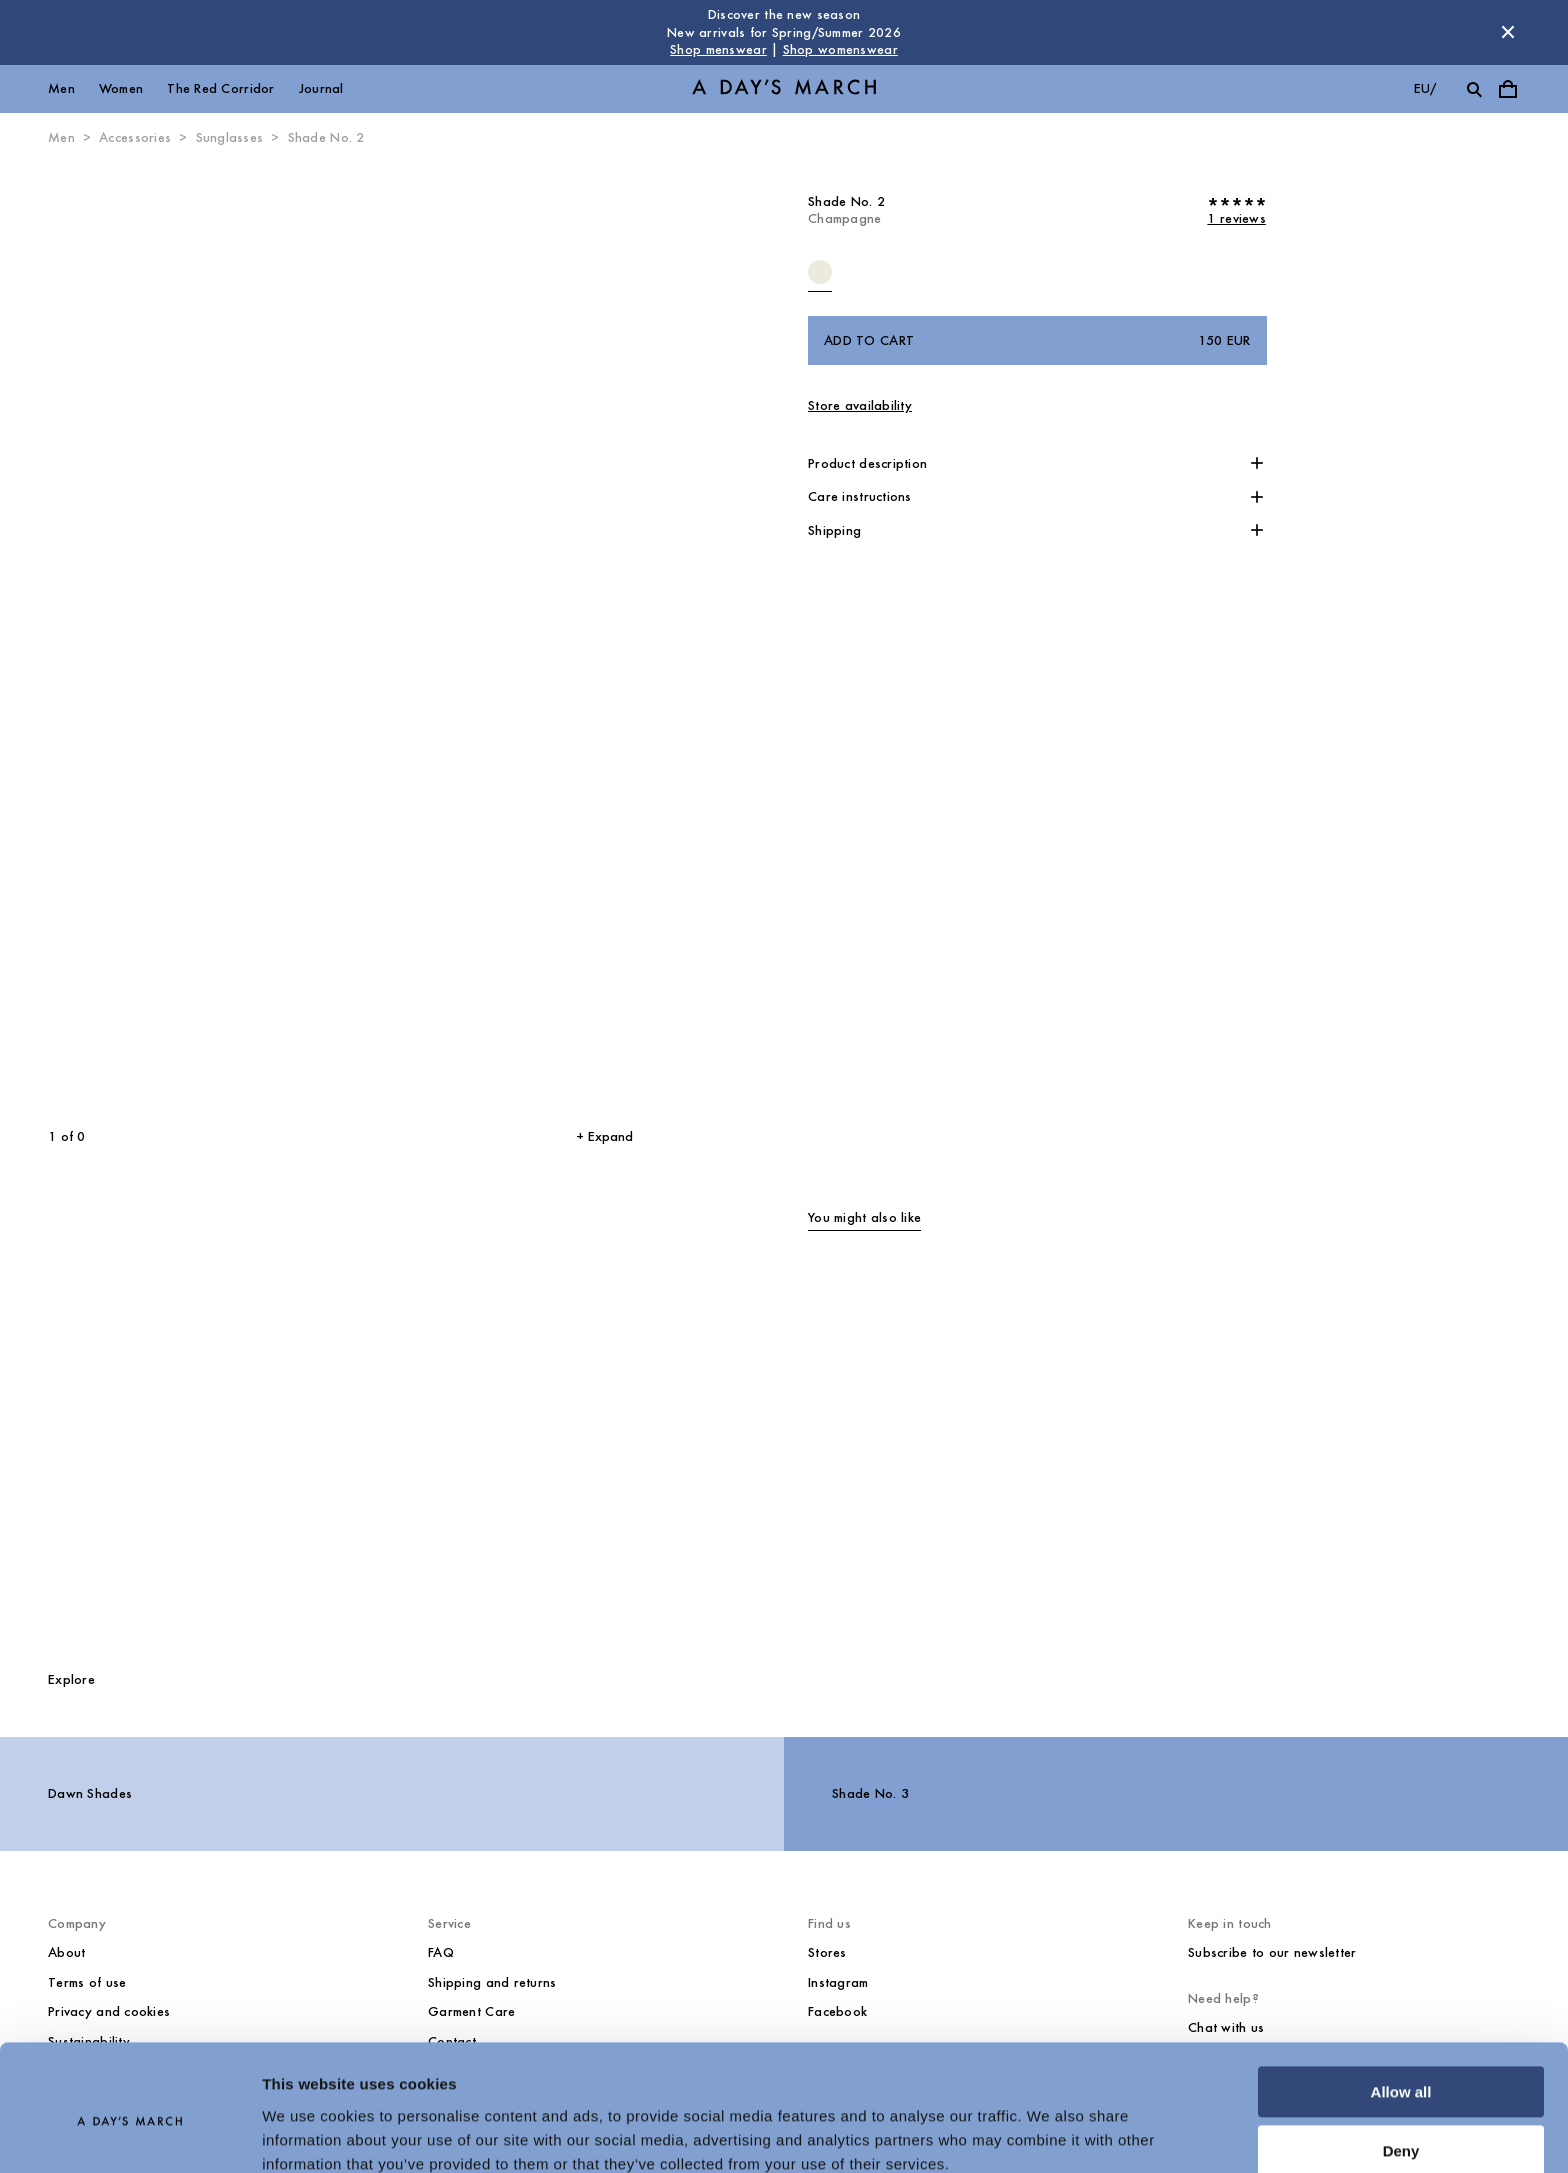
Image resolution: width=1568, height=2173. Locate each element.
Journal (321, 88)
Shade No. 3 (870, 1793)
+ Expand (604, 1136)
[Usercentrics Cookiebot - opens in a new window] (129, 2134)
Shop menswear (718, 49)
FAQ (441, 1952)
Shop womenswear (840, 49)
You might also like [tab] (864, 1217)
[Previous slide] (158, 637)
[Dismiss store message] (1508, 32)
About (66, 1952)
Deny (1401, 2065)
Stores (827, 1952)
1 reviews (1236, 218)
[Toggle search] (1474, 89)
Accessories (135, 137)
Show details (308, 2133)
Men (61, 88)
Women (121, 88)
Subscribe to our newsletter (1272, 1952)
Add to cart (1037, 341)
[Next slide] (475, 637)
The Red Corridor (220, 88)
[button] (1037, 464)
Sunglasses (230, 137)
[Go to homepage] (784, 88)
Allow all (1401, 2007)
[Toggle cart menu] (1508, 89)
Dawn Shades (90, 1793)
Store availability (860, 405)
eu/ (1425, 88)
